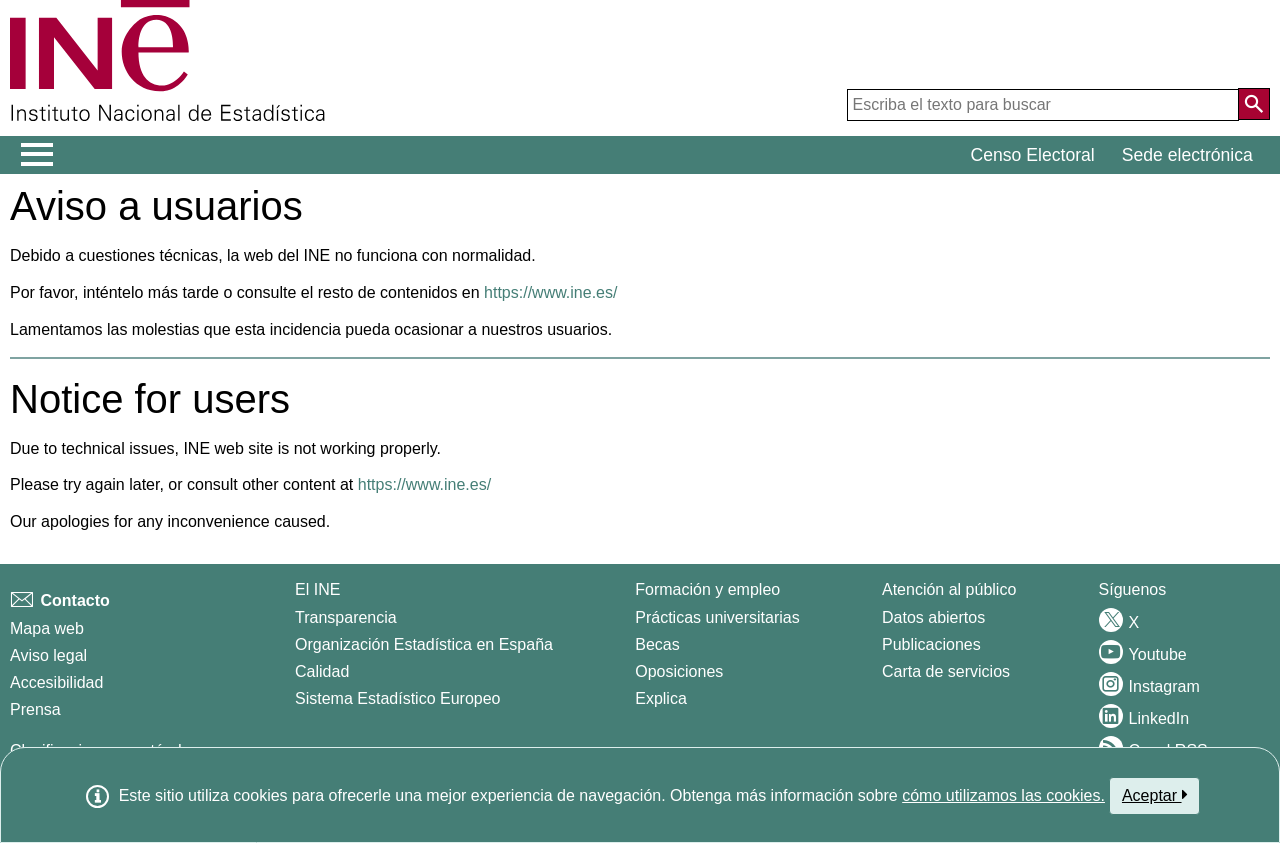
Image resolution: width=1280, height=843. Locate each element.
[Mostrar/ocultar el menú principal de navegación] (37, 155)
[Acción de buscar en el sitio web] (1254, 104)
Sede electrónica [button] (1187, 155)
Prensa (35, 709)
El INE (317, 589)
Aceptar (1154, 795)
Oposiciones (679, 671)
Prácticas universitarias (717, 617)
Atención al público (949, 589)
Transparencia (346, 617)
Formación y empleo (707, 589)
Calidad (322, 671)
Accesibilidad (56, 682)
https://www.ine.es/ (550, 292)
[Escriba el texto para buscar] (1043, 105)
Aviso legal (48, 655)
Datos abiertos (933, 617)
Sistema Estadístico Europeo (397, 698)
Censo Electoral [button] (1033, 155)
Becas (657, 644)
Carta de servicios (946, 671)
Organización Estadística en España (424, 644)
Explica (661, 698)
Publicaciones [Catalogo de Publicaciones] (931, 644)
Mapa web (47, 628)
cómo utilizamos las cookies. (1003, 795)
